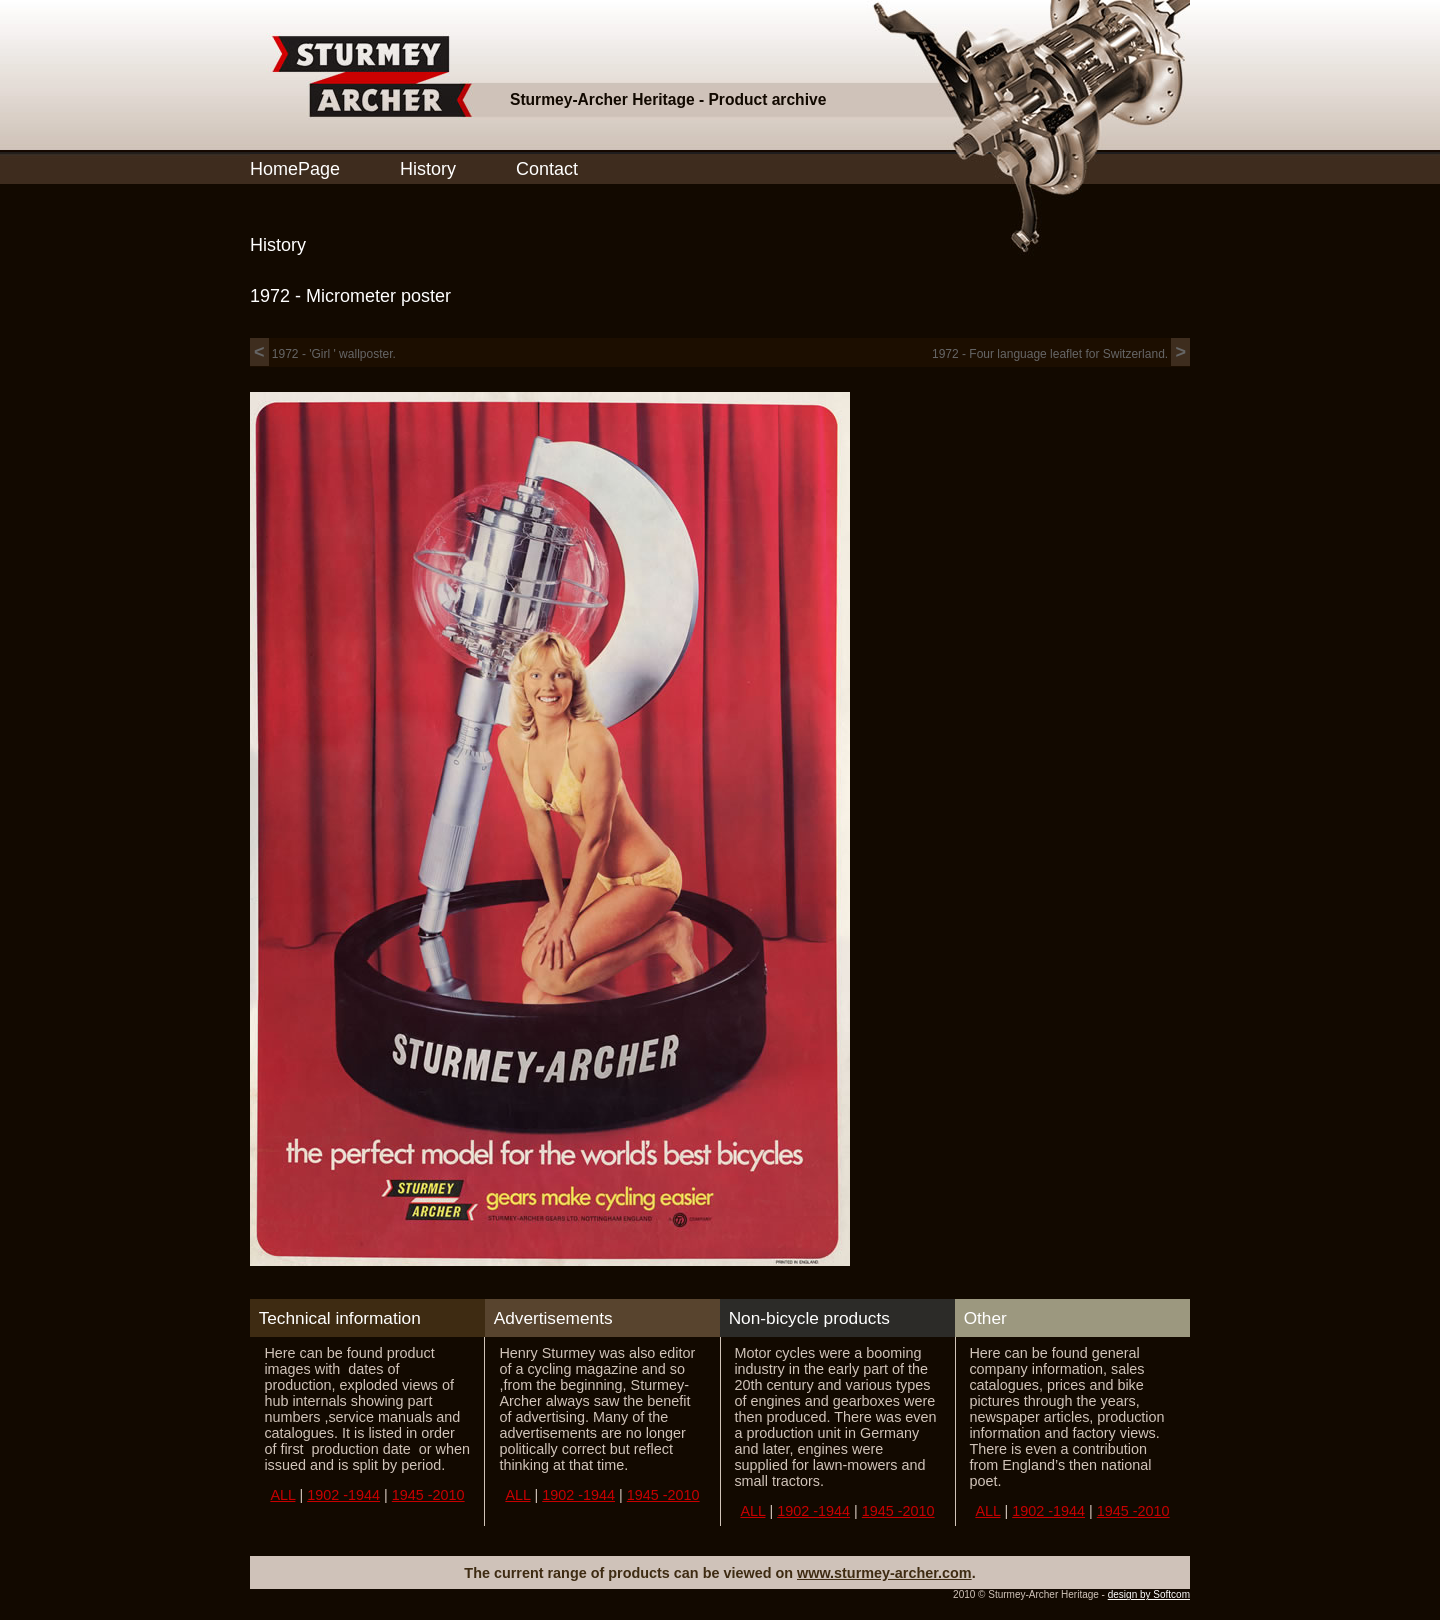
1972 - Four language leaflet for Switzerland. (1061, 354)
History (428, 169)
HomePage (295, 169)
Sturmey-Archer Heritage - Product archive (668, 99)
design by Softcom (1149, 1594)
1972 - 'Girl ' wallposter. (323, 354)
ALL (282, 1495)
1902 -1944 (343, 1495)
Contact (547, 169)
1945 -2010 (428, 1495)
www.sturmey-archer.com (884, 1573)
